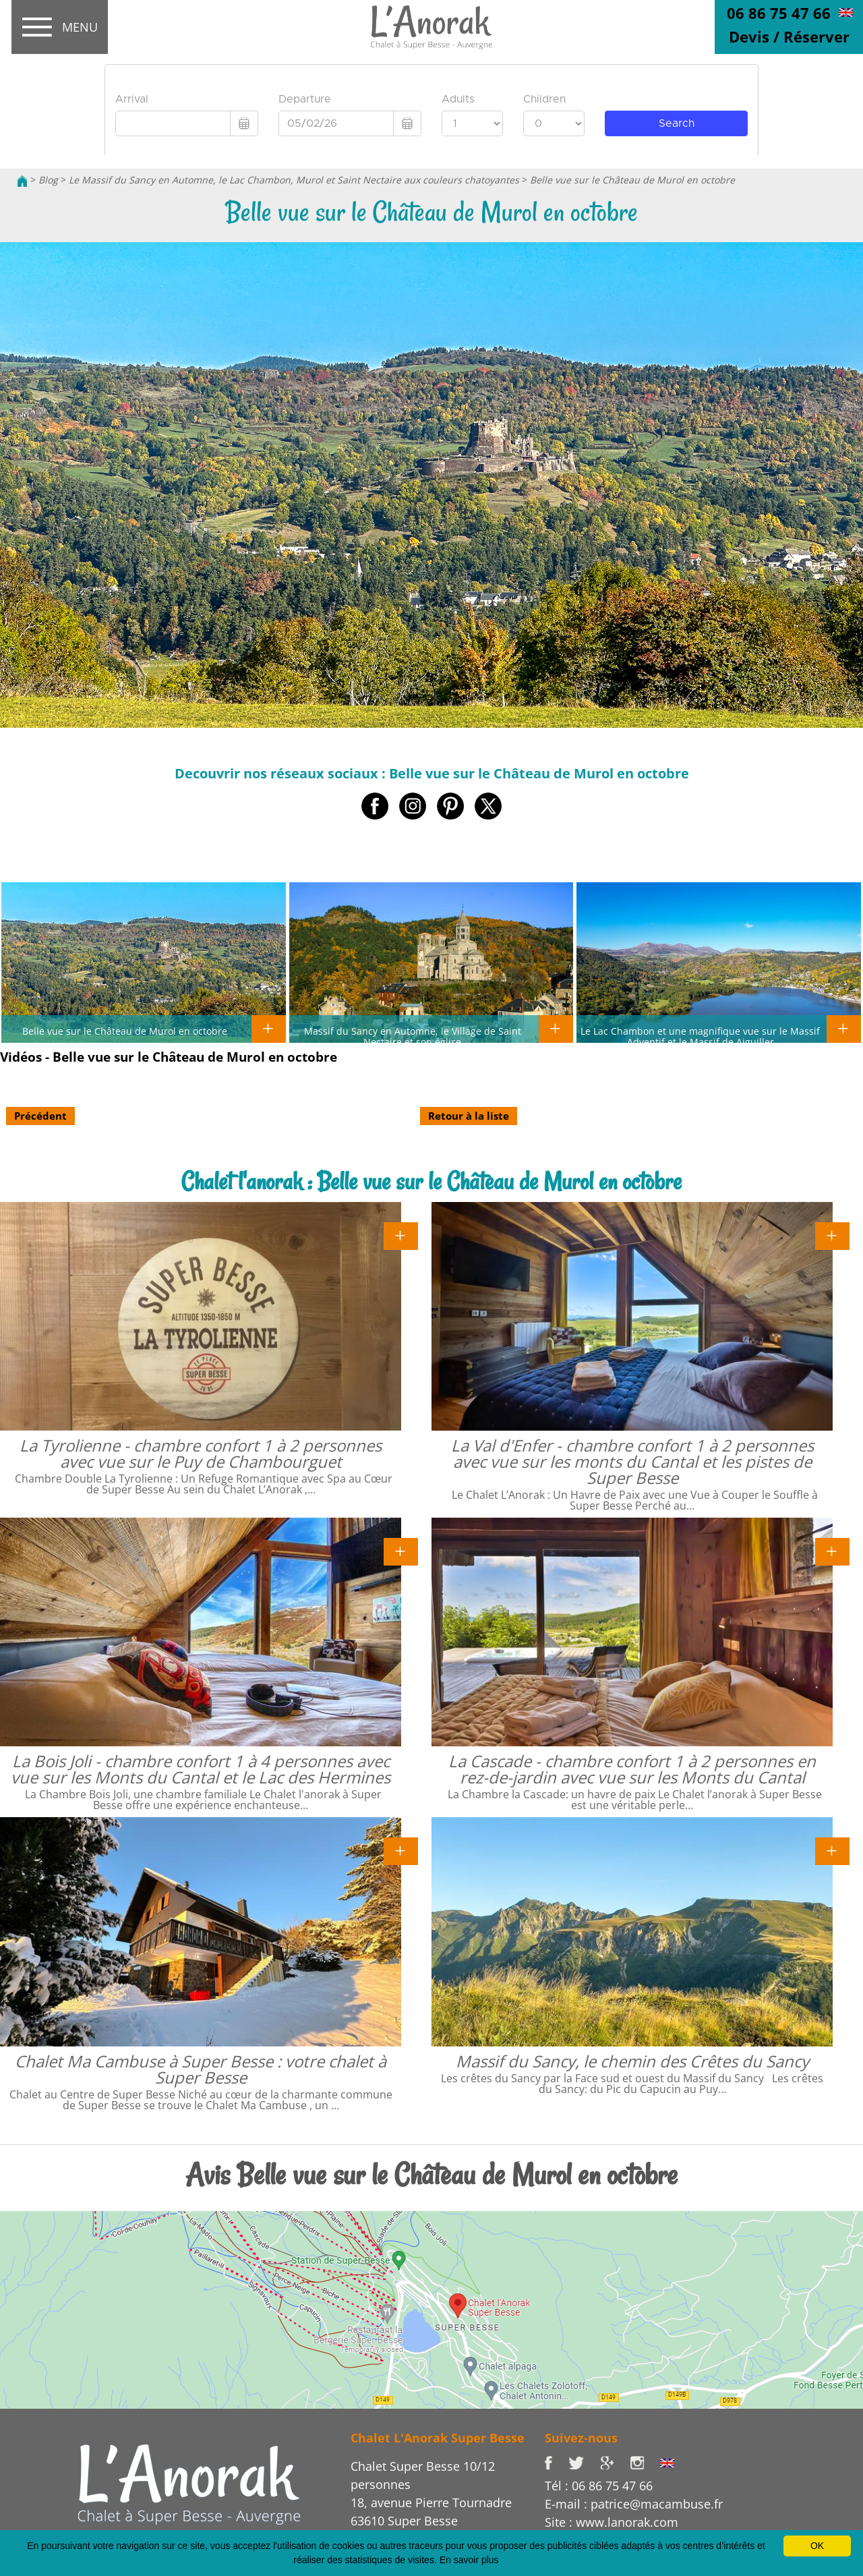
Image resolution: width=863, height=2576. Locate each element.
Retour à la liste (468, 1115)
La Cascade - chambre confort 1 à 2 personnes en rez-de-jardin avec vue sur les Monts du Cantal (632, 1769)
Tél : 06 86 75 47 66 (599, 2486)
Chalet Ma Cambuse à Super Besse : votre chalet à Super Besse (200, 2069)
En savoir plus (469, 2559)
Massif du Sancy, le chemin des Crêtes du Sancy (632, 2061)
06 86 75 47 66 (779, 13)
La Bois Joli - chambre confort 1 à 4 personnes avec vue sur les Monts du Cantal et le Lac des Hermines (200, 1769)
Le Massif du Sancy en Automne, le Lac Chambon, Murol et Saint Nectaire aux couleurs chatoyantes (294, 179)
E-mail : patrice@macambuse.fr (634, 2504)
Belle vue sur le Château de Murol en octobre (632, 179)
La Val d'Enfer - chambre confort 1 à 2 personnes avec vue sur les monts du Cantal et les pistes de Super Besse (632, 1461)
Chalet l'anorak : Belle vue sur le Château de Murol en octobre (431, 1181)
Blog (48, 179)
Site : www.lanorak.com (611, 2522)
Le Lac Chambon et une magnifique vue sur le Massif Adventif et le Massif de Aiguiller (700, 1036)
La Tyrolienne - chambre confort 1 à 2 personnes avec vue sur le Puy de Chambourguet (201, 1453)
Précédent (40, 1115)
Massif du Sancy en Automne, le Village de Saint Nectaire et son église (412, 1036)
